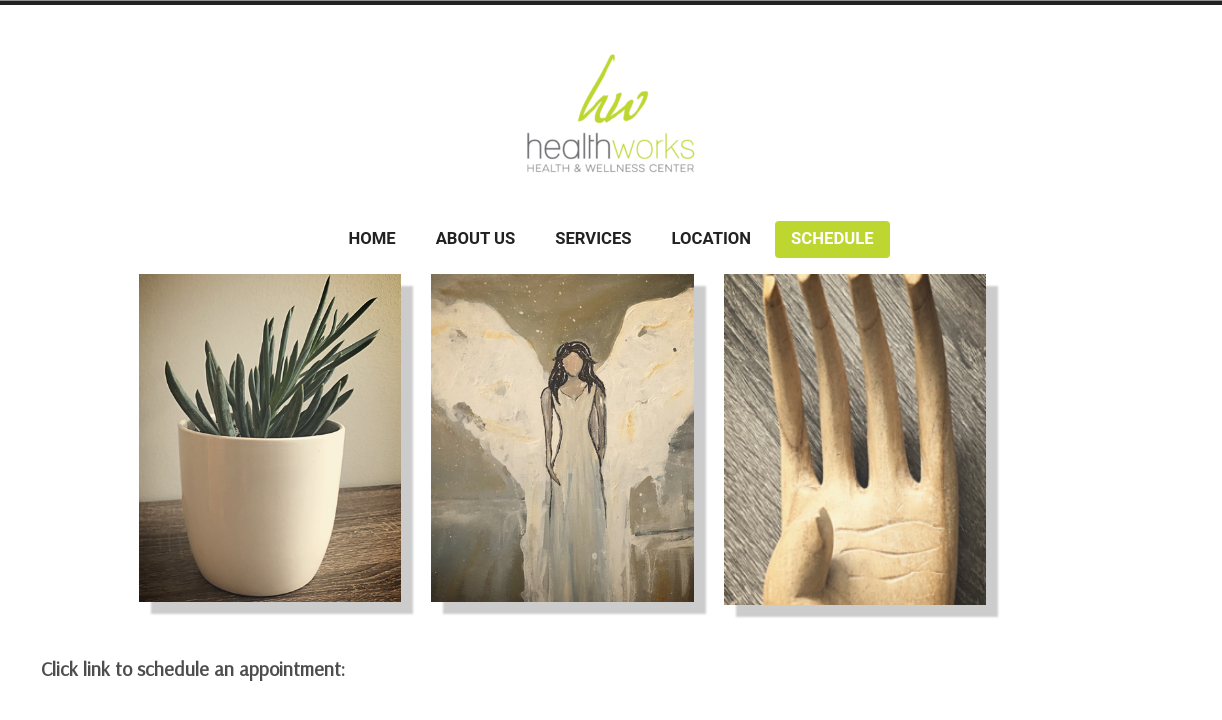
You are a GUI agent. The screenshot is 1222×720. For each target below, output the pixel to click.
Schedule (832, 238)
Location (712, 238)
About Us (476, 238)
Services (593, 238)
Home (371, 238)
